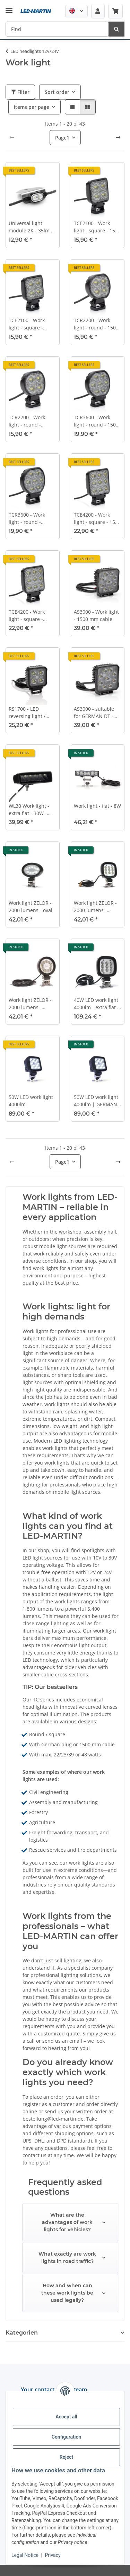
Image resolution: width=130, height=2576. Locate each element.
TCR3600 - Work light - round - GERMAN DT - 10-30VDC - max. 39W (30, 518)
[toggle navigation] (9, 5)
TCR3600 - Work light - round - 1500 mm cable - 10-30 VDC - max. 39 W (96, 421)
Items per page (31, 107)
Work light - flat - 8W (97, 806)
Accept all (66, 2416)
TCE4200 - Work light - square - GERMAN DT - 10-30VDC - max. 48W (30, 615)
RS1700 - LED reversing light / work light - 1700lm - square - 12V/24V (32, 712)
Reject (66, 2457)
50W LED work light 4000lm (31, 1101)
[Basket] (115, 11)
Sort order (57, 92)
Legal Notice (24, 2555)
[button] (76, 11)
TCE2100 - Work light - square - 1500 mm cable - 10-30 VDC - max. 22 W (97, 227)
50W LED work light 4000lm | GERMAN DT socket (96, 1101)
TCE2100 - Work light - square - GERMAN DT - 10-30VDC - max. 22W (30, 324)
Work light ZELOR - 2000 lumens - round (30, 1004)
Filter (20, 92)
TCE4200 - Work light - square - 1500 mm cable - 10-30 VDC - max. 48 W (97, 518)
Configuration (66, 2437)
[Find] (57, 29)
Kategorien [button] (22, 2332)
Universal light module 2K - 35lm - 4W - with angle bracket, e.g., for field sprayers (31, 227)
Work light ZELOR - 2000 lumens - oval (30, 907)
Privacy (52, 2555)
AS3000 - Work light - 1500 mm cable (96, 615)
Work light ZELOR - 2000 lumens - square (95, 907)
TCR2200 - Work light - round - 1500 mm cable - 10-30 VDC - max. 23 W (96, 324)
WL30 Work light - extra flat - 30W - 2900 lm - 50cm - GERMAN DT (29, 810)
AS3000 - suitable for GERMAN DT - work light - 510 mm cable (97, 712)
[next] (118, 137)
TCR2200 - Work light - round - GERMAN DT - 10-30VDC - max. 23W (30, 421)
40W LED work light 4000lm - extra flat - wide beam (96, 1004)
